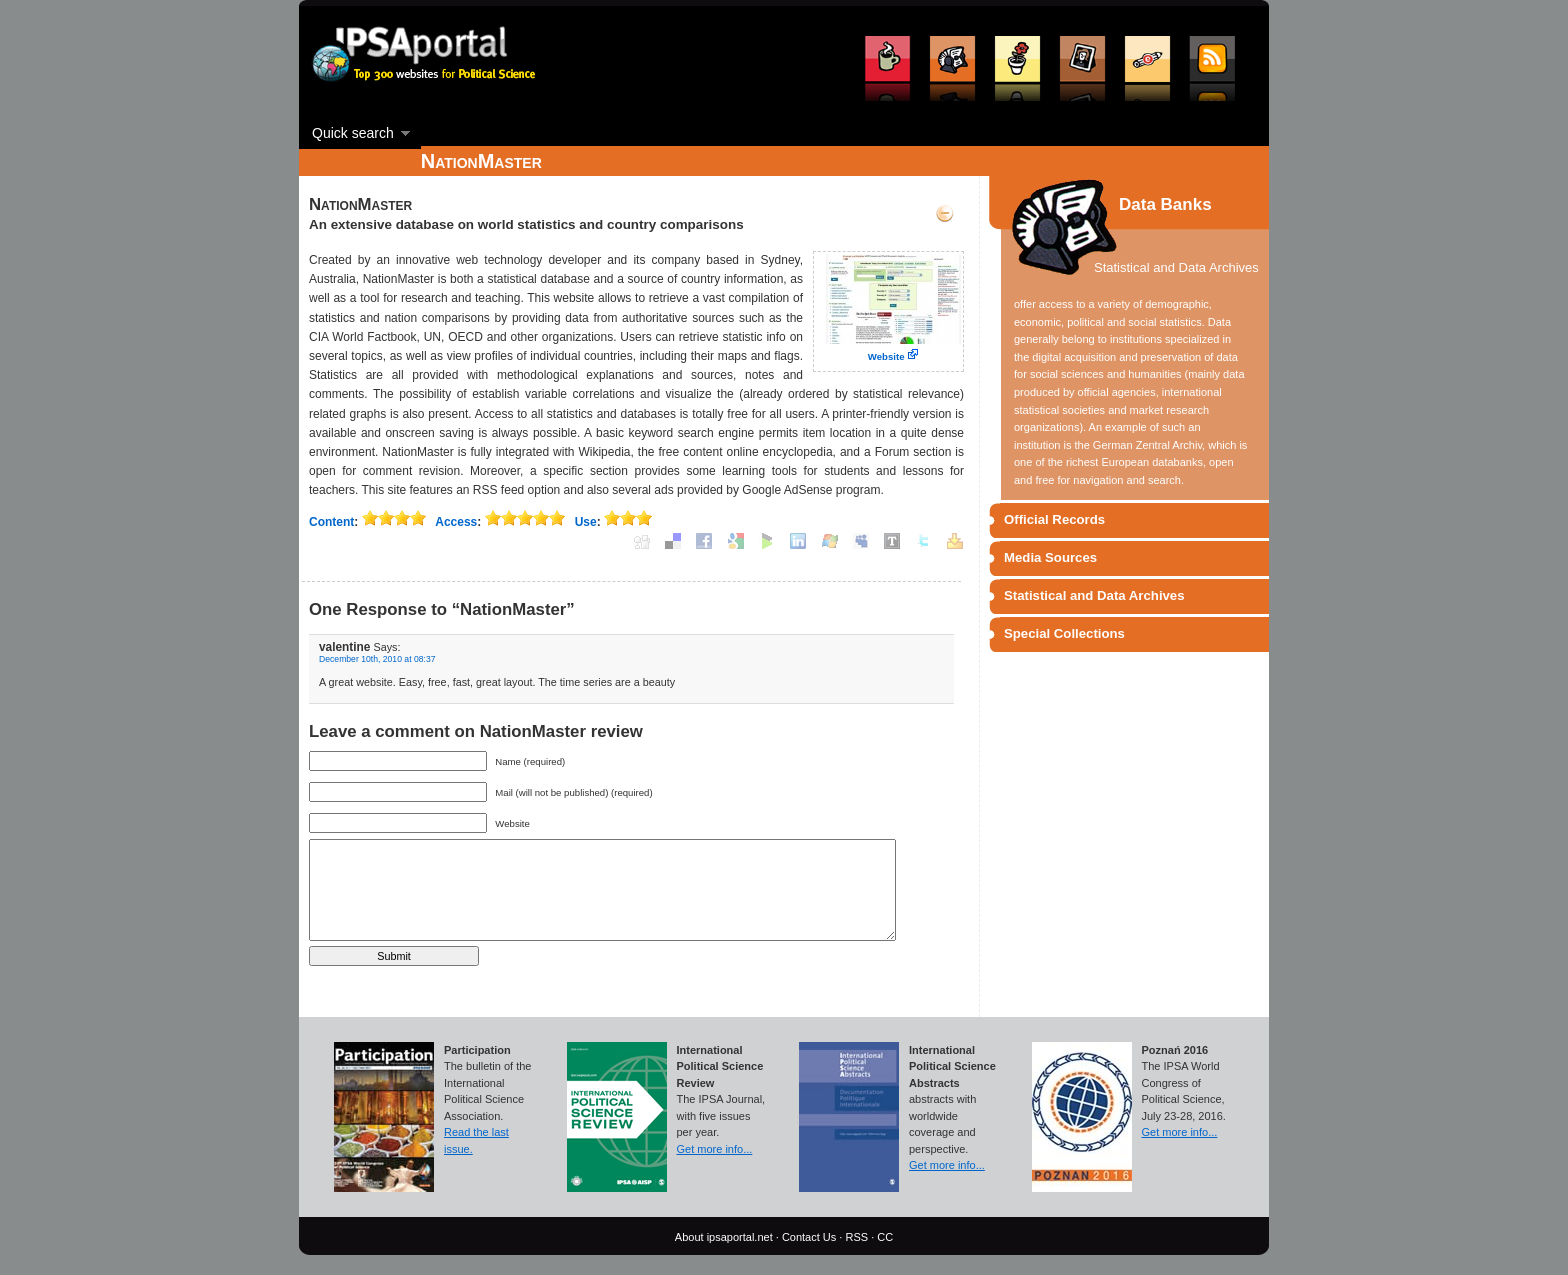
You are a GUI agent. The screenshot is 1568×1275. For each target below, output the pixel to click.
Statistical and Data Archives (1094, 595)
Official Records (1054, 519)
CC (885, 1237)
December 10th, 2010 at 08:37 (377, 659)
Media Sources (1050, 557)
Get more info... (715, 1149)
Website (886, 356)
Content (331, 522)
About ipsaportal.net (724, 1237)
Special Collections (1064, 633)
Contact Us (809, 1237)
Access (456, 522)
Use (586, 522)
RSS (856, 1237)
